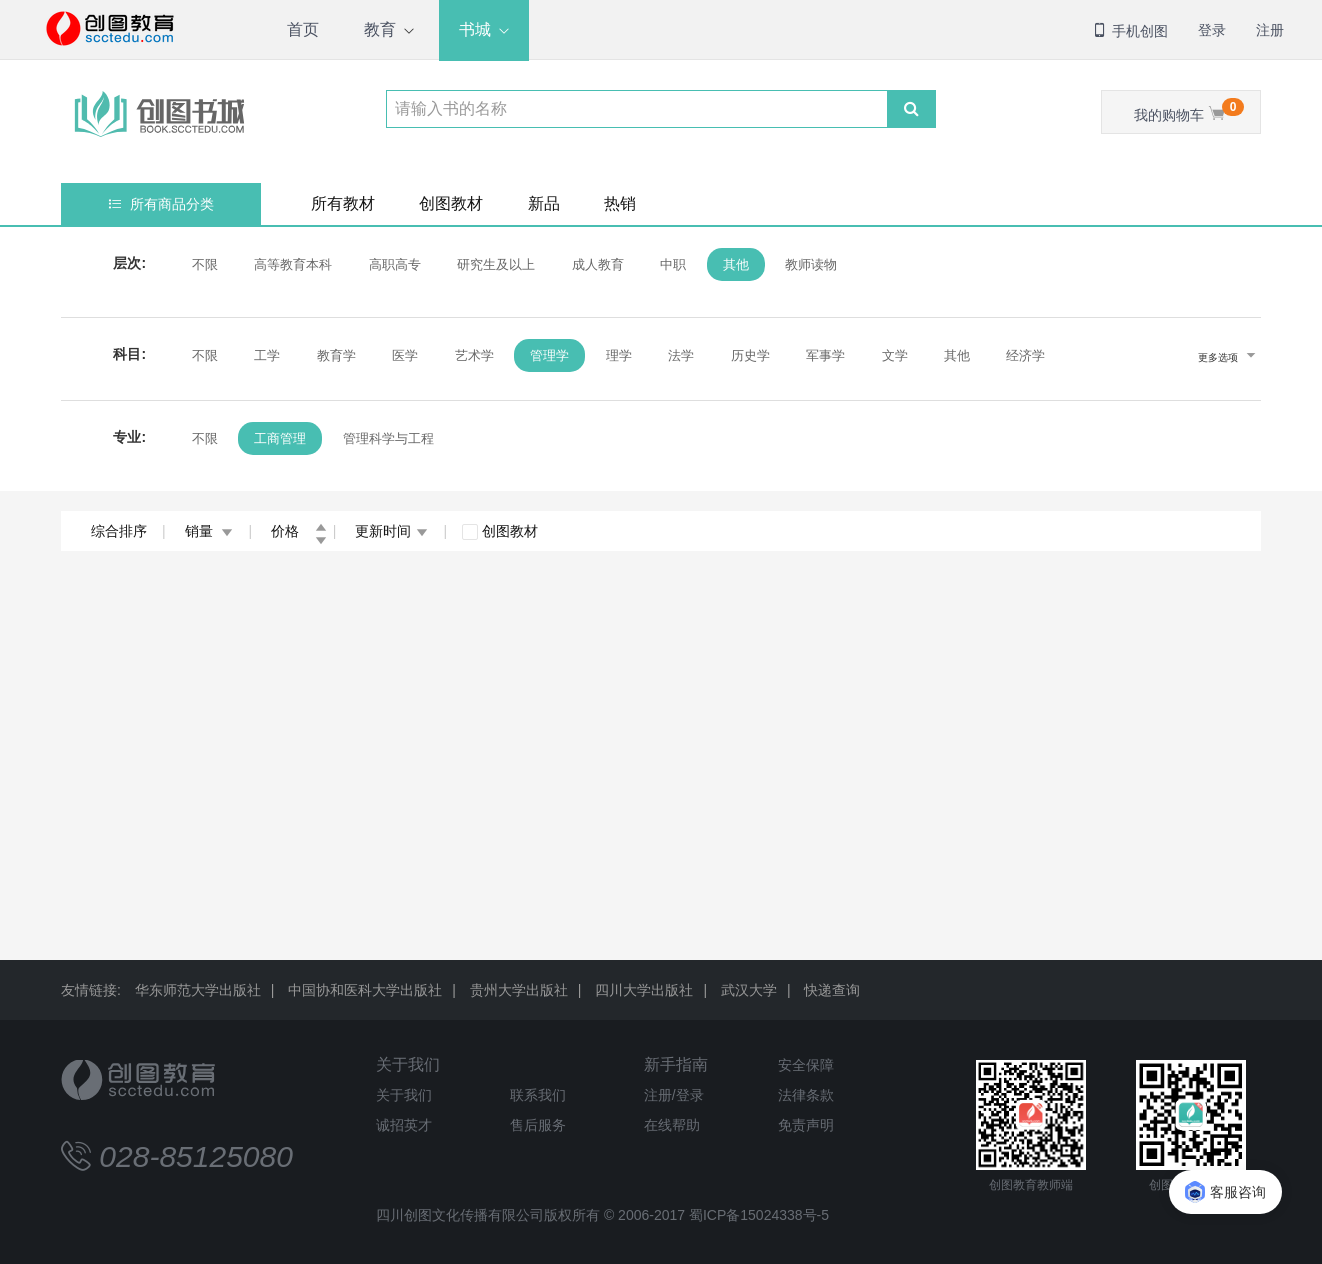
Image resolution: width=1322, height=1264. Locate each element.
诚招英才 (404, 1125)
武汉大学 (749, 990)
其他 (736, 264)
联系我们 (538, 1095)
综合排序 (119, 531)
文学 (895, 355)
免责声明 (806, 1125)
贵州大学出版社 (519, 990)
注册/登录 (674, 1095)
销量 (209, 531)
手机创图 (1130, 31)
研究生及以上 (496, 264)
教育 (380, 29)
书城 (475, 29)
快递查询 (832, 990)
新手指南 (676, 1064)
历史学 (750, 355)
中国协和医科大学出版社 (365, 990)
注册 (1270, 30)
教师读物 (811, 264)
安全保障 (806, 1065)
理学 (619, 355)
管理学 (549, 355)
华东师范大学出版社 (198, 990)
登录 (1212, 30)
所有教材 (343, 203)
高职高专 (395, 264)
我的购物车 (1189, 110)
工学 (267, 355)
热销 (620, 203)
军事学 (825, 355)
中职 (673, 264)
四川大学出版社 (644, 990)
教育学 (336, 355)
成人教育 (598, 264)
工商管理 (280, 438)
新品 (544, 203)
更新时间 (391, 531)
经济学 (1025, 355)
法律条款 (806, 1095)
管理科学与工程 (388, 438)
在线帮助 (672, 1125)
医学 (405, 355)
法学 (681, 355)
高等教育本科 (293, 264)
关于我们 (408, 1064)
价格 (299, 531)
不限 (205, 264)
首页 (303, 29)
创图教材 (451, 203)
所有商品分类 (161, 204)
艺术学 (474, 355)
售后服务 (538, 1125)
